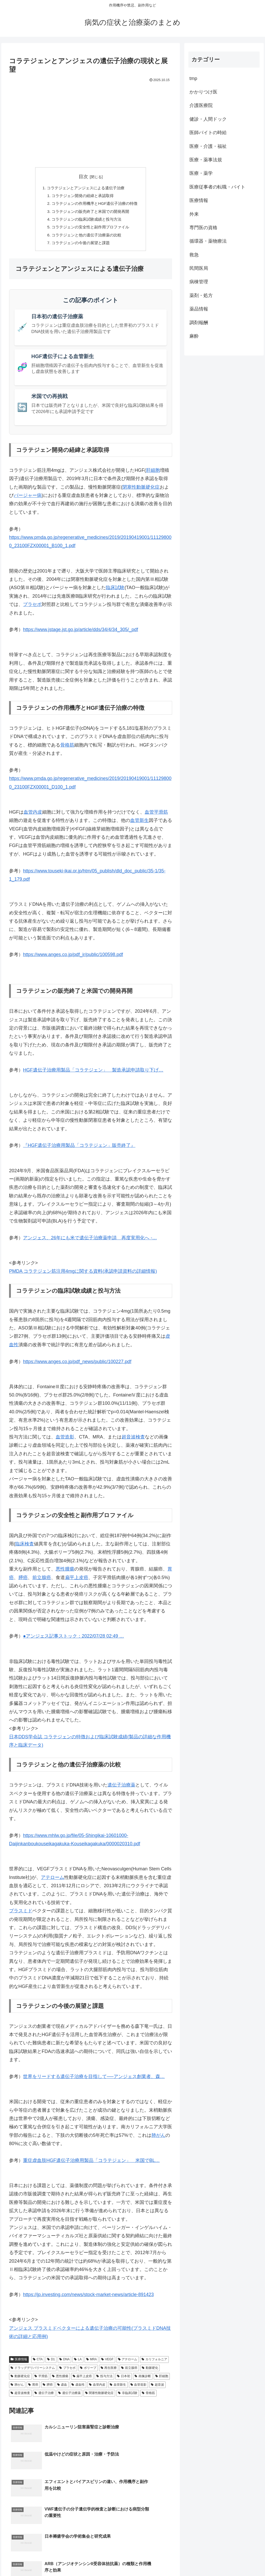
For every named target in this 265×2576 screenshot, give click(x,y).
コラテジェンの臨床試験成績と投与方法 (86, 221)
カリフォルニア (154, 2364)
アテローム (52, 1881)
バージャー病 (28, 499)
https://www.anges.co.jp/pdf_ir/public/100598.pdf (73, 959)
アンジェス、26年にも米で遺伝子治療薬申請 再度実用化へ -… (90, 1242)
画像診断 (143, 2380)
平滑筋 (41, 2380)
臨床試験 (115, 592)
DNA (64, 2364)
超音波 (157, 2389)
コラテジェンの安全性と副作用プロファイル (90, 230)
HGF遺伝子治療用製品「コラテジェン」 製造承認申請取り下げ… (93, 1074)
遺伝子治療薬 (121, 1789)
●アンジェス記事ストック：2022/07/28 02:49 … (73, 1640)
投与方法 (104, 2380)
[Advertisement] (90, 122)
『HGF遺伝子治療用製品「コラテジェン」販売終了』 (79, 1150)
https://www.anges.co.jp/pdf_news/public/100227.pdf (77, 1366)
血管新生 (139, 824)
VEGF (107, 2364)
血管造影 (65, 1441)
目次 (83, 176)
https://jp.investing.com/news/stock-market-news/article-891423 (88, 2299)
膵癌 (23, 1581)
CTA (38, 2364)
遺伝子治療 (44, 2397)
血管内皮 (33, 816)
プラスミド (20, 1915)
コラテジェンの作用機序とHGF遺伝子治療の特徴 (95, 204)
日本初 (123, 2380)
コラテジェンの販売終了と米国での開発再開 (90, 213)
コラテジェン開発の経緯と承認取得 (82, 196)
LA (78, 2364)
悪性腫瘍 (65, 1573)
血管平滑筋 (156, 816)
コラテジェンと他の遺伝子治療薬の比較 (86, 238)
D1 (51, 2364)
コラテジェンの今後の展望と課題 (80, 246)
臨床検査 (24, 1548)
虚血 (62, 2389)
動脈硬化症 (20, 2380)
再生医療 (109, 2372)
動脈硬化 (150, 2372)
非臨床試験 (127, 2397)
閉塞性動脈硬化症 (141, 491)
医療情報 (19, 2364)
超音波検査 (133, 1441)
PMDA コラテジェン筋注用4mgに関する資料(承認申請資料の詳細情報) (83, 1275)
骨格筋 (67, 749)
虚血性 (78, 2389)
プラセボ (32, 608)
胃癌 (33, 2389)
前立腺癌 (41, 1581)
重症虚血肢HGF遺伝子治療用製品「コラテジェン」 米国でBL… (91, 2164)
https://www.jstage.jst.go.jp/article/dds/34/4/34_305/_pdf (80, 633)
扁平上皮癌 (76, 1581)
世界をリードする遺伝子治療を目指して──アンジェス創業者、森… (94, 2080)
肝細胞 (153, 474)
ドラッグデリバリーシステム (33, 2372)
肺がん (158, 2139)
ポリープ (88, 2372)
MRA (91, 2364)
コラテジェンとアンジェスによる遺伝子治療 (85, 188)
